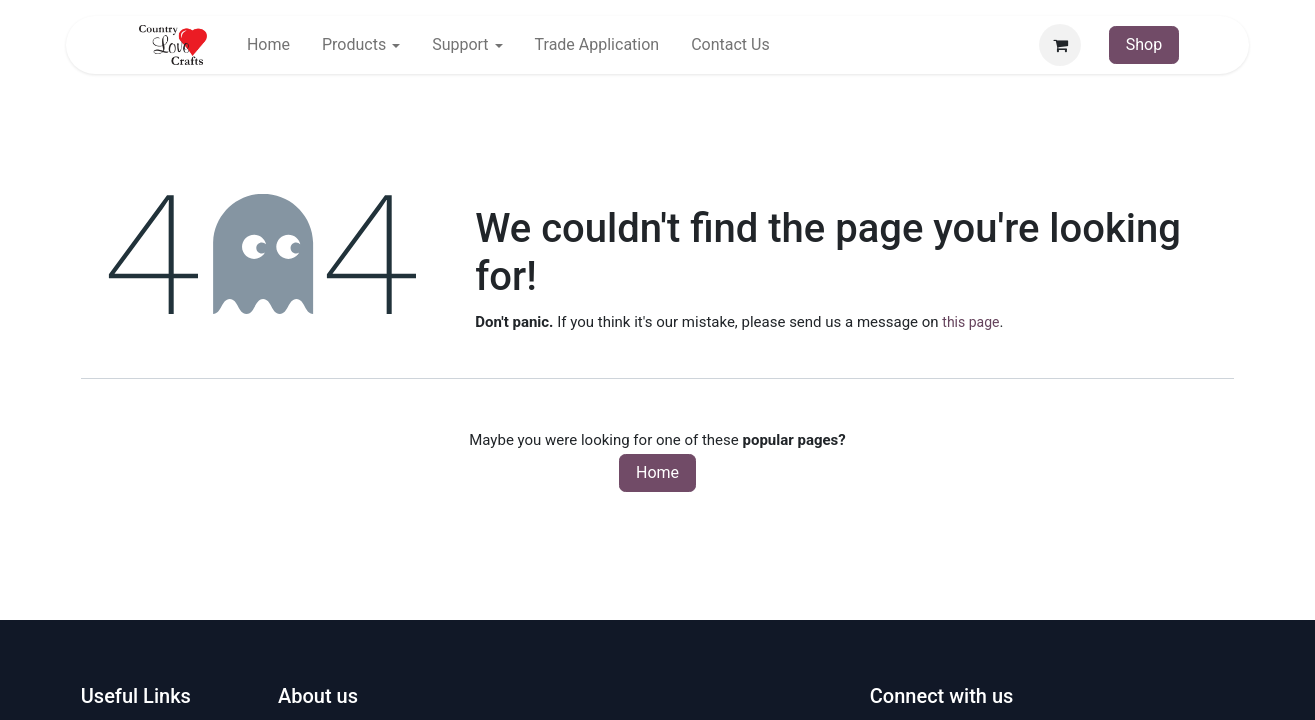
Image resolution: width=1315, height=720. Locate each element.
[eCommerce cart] (1060, 45)
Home (657, 472)
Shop (1144, 44)
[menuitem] (268, 45)
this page (970, 322)
